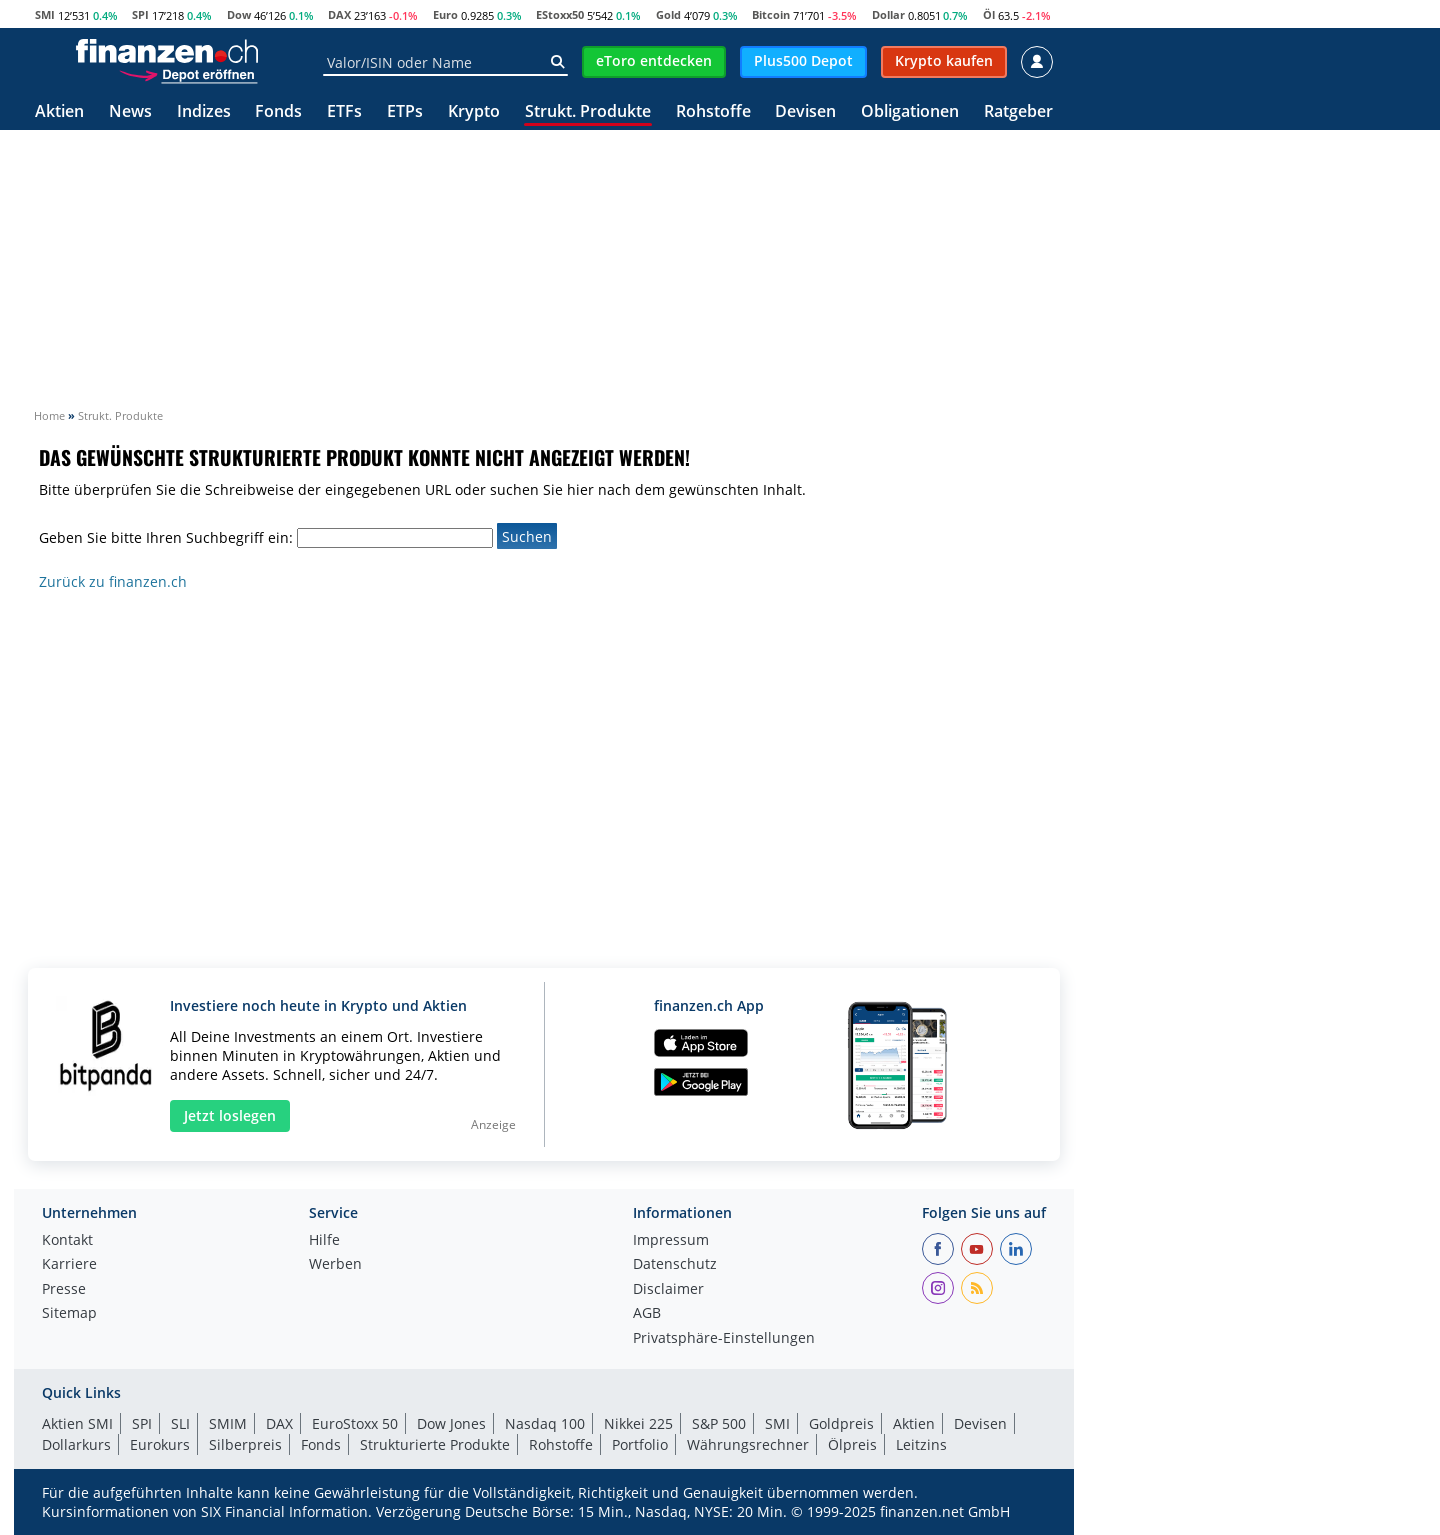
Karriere (69, 1265)
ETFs (344, 112)
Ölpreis (852, 1444)
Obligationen (910, 112)
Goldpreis (841, 1423)
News (130, 112)
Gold (668, 14)
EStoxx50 (560, 14)
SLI (180, 1423)
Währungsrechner (748, 1444)
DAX (339, 14)
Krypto (474, 112)
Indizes (204, 112)
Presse (64, 1290)
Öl (989, 14)
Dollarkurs (76, 1444)
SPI (140, 14)
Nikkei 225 (638, 1423)
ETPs (405, 112)
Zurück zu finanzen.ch (113, 581)
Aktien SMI (77, 1423)
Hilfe (324, 1241)
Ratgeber (1018, 112)
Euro (445, 14)
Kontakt (67, 1241)
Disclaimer (668, 1290)
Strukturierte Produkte (435, 1444)
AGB (647, 1314)
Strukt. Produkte (588, 112)
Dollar (888, 14)
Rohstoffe (713, 112)
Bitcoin (771, 14)
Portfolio (640, 1444)
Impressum (671, 1241)
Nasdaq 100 (545, 1423)
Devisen (805, 112)
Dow (239, 14)
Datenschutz (675, 1265)
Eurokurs (160, 1444)
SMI (45, 14)
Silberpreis (245, 1444)
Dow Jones (451, 1423)
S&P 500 (719, 1423)
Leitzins (921, 1444)
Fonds (278, 112)
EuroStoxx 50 (355, 1423)
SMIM (228, 1423)
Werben (335, 1265)
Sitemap (69, 1314)
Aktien (59, 112)
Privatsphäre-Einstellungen (724, 1339)
